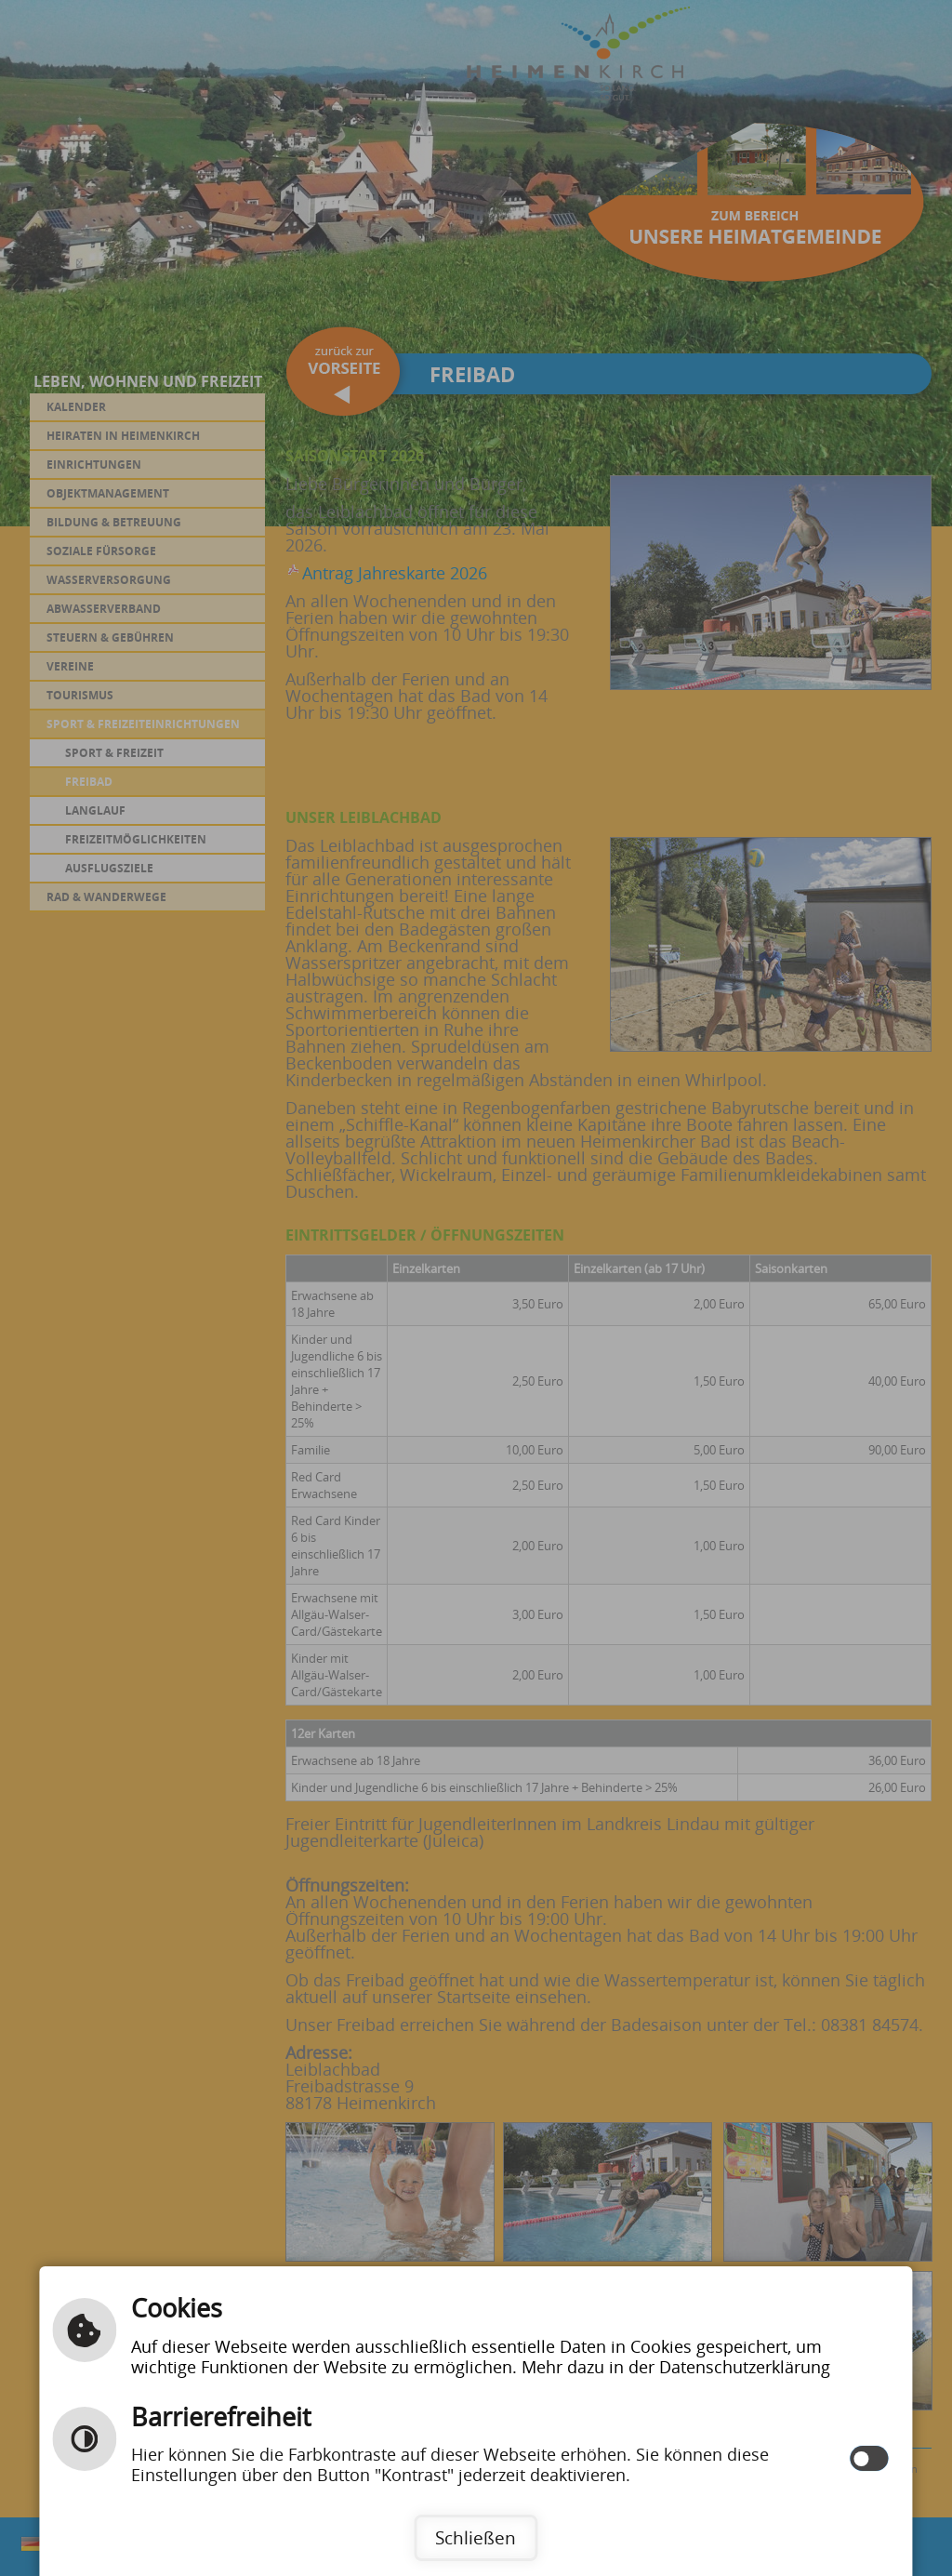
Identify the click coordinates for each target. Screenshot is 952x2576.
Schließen (475, 2537)
